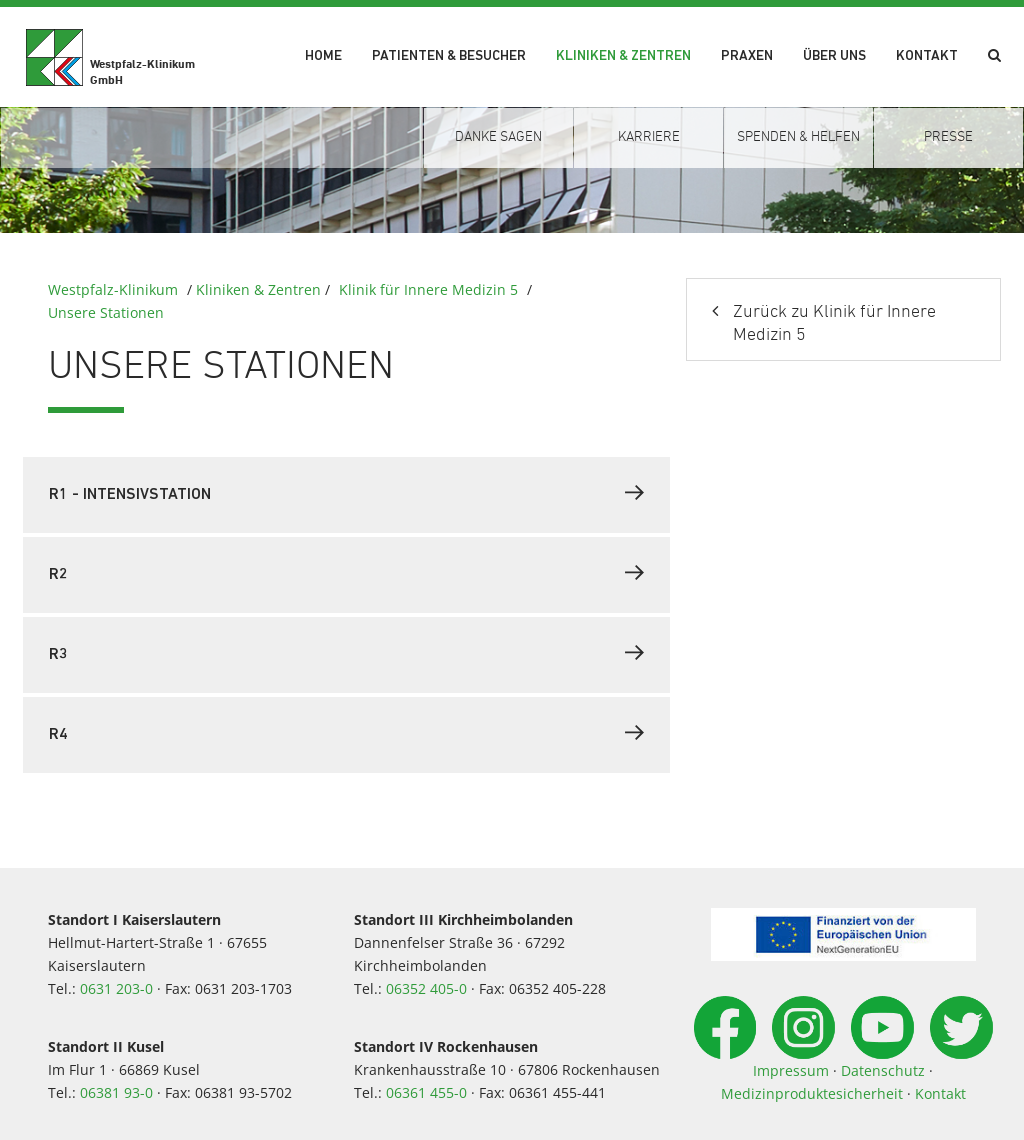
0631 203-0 (116, 988)
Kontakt (927, 56)
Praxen (747, 56)
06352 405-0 (426, 988)
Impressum (791, 1070)
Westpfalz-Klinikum (113, 289)
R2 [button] (346, 573)
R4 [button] (346, 733)
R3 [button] (346, 653)
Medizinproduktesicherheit (812, 1093)
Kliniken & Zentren (623, 56)
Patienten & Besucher (449, 56)
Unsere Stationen (106, 312)
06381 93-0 (116, 1092)
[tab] (346, 495)
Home (323, 56)
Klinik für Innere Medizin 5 (428, 289)
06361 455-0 (426, 1092)
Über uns (834, 56)
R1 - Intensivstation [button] (346, 493)
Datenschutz (883, 1070)
